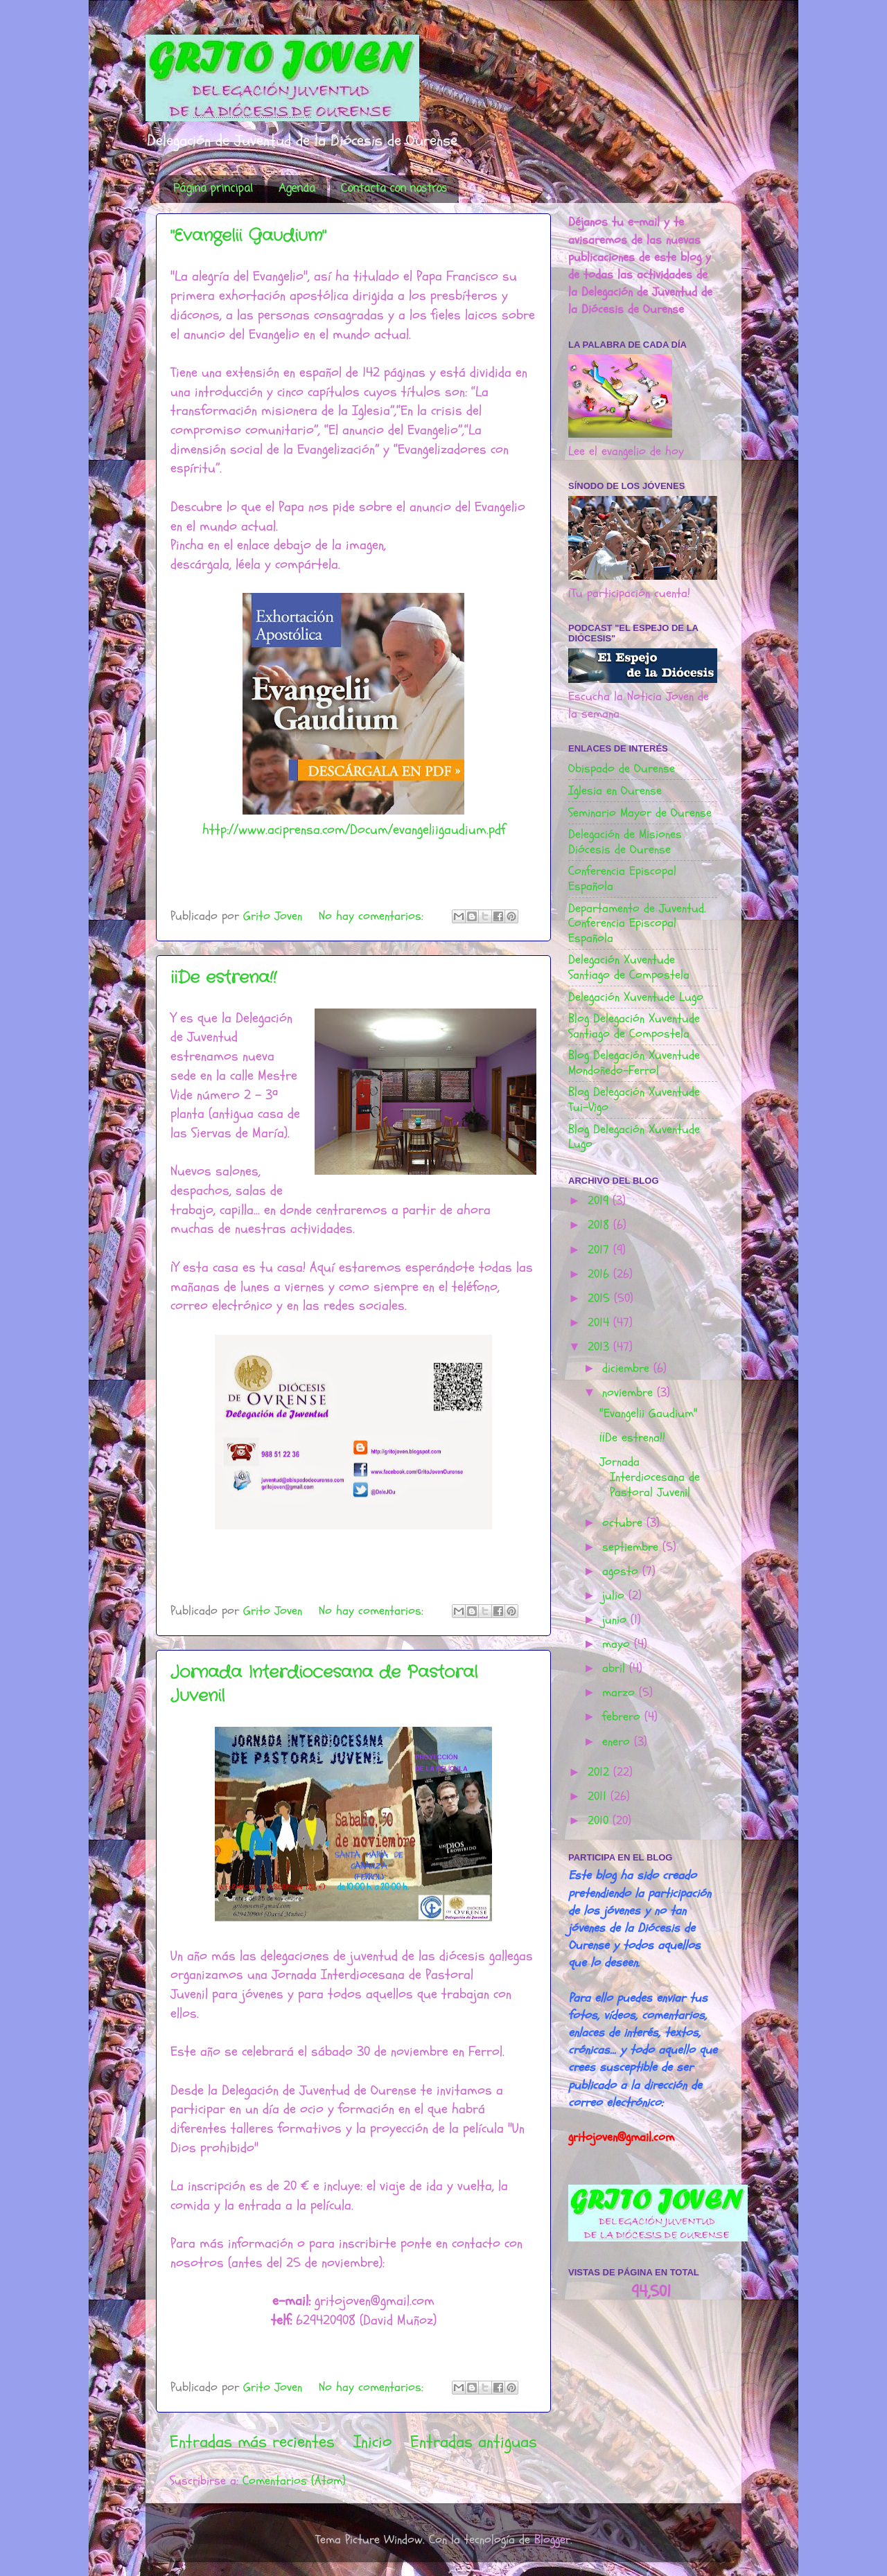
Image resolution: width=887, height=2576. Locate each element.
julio (615, 1595)
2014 (600, 1322)
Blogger (552, 2539)
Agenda (297, 189)
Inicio (372, 2441)
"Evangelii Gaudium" (248, 236)
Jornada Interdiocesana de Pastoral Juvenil (649, 1476)
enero (618, 1741)
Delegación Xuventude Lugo (635, 997)
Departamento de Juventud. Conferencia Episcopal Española (637, 923)
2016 (600, 1274)
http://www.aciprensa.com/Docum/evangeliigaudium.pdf (353, 829)
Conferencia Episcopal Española (622, 878)
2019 (600, 1200)
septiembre (632, 1547)
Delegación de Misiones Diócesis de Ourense (625, 842)
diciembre (627, 1368)
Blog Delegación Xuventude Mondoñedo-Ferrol (634, 1063)
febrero (623, 1716)
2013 (600, 1347)
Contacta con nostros (394, 189)
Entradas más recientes (252, 2441)
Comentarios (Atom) (294, 2480)
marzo (620, 1692)
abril (615, 1668)
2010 (600, 1820)
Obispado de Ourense (621, 768)
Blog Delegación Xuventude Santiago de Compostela (634, 1026)
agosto (622, 1571)
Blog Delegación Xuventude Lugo (634, 1137)
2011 (599, 1796)
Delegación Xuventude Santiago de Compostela (629, 967)
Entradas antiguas (473, 2441)
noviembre (629, 1392)
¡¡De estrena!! (223, 978)
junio (616, 1619)
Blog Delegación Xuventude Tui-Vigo (634, 1099)
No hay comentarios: (373, 916)
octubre (624, 1522)
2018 (600, 1225)
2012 (600, 1772)
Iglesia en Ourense (615, 790)
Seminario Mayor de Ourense (640, 812)
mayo (618, 1644)
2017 (600, 1250)
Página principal (213, 189)
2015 (601, 1298)
